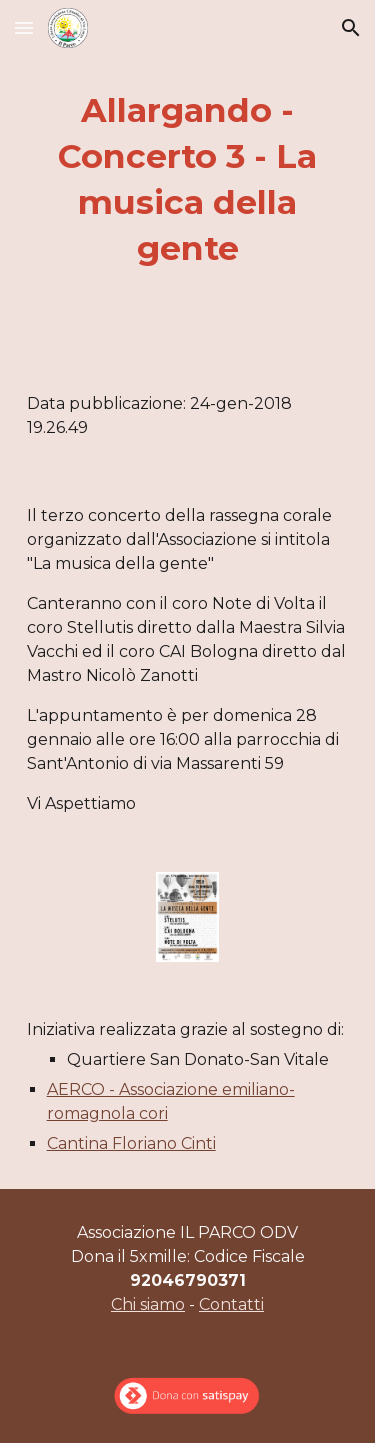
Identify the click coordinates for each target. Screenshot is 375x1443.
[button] (24, 27)
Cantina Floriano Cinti (131, 1143)
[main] (188, 180)
